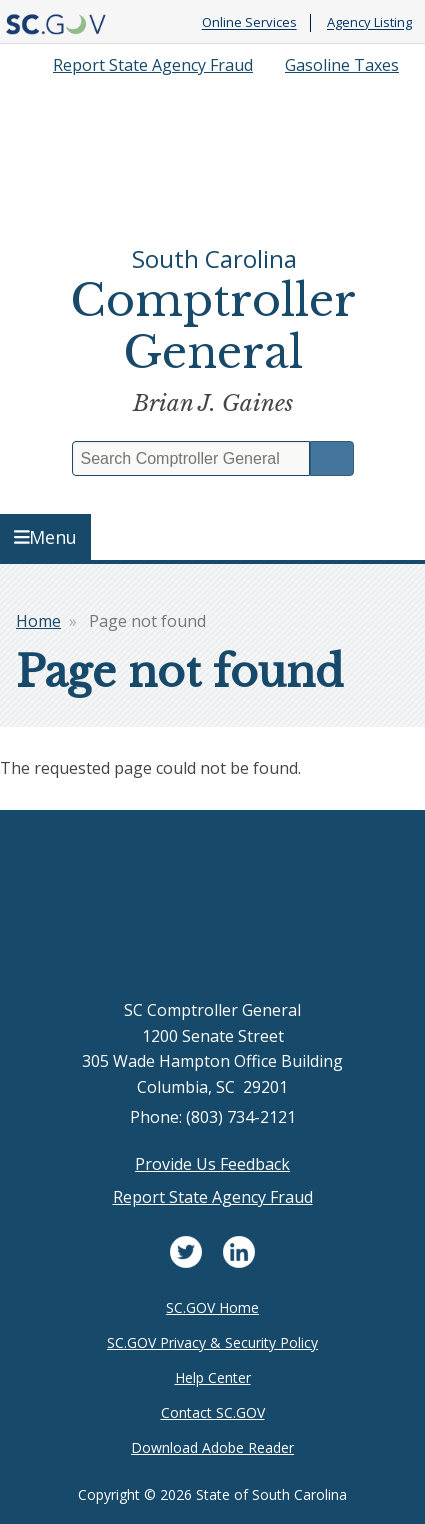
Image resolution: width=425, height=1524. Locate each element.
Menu (46, 537)
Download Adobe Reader (212, 1447)
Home (38, 621)
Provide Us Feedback (212, 1164)
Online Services (249, 23)
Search (332, 458)
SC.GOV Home (212, 1307)
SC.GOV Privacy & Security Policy (212, 1342)
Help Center (213, 1377)
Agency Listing (369, 23)
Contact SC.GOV (213, 1412)
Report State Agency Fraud (153, 65)
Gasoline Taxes (342, 65)
